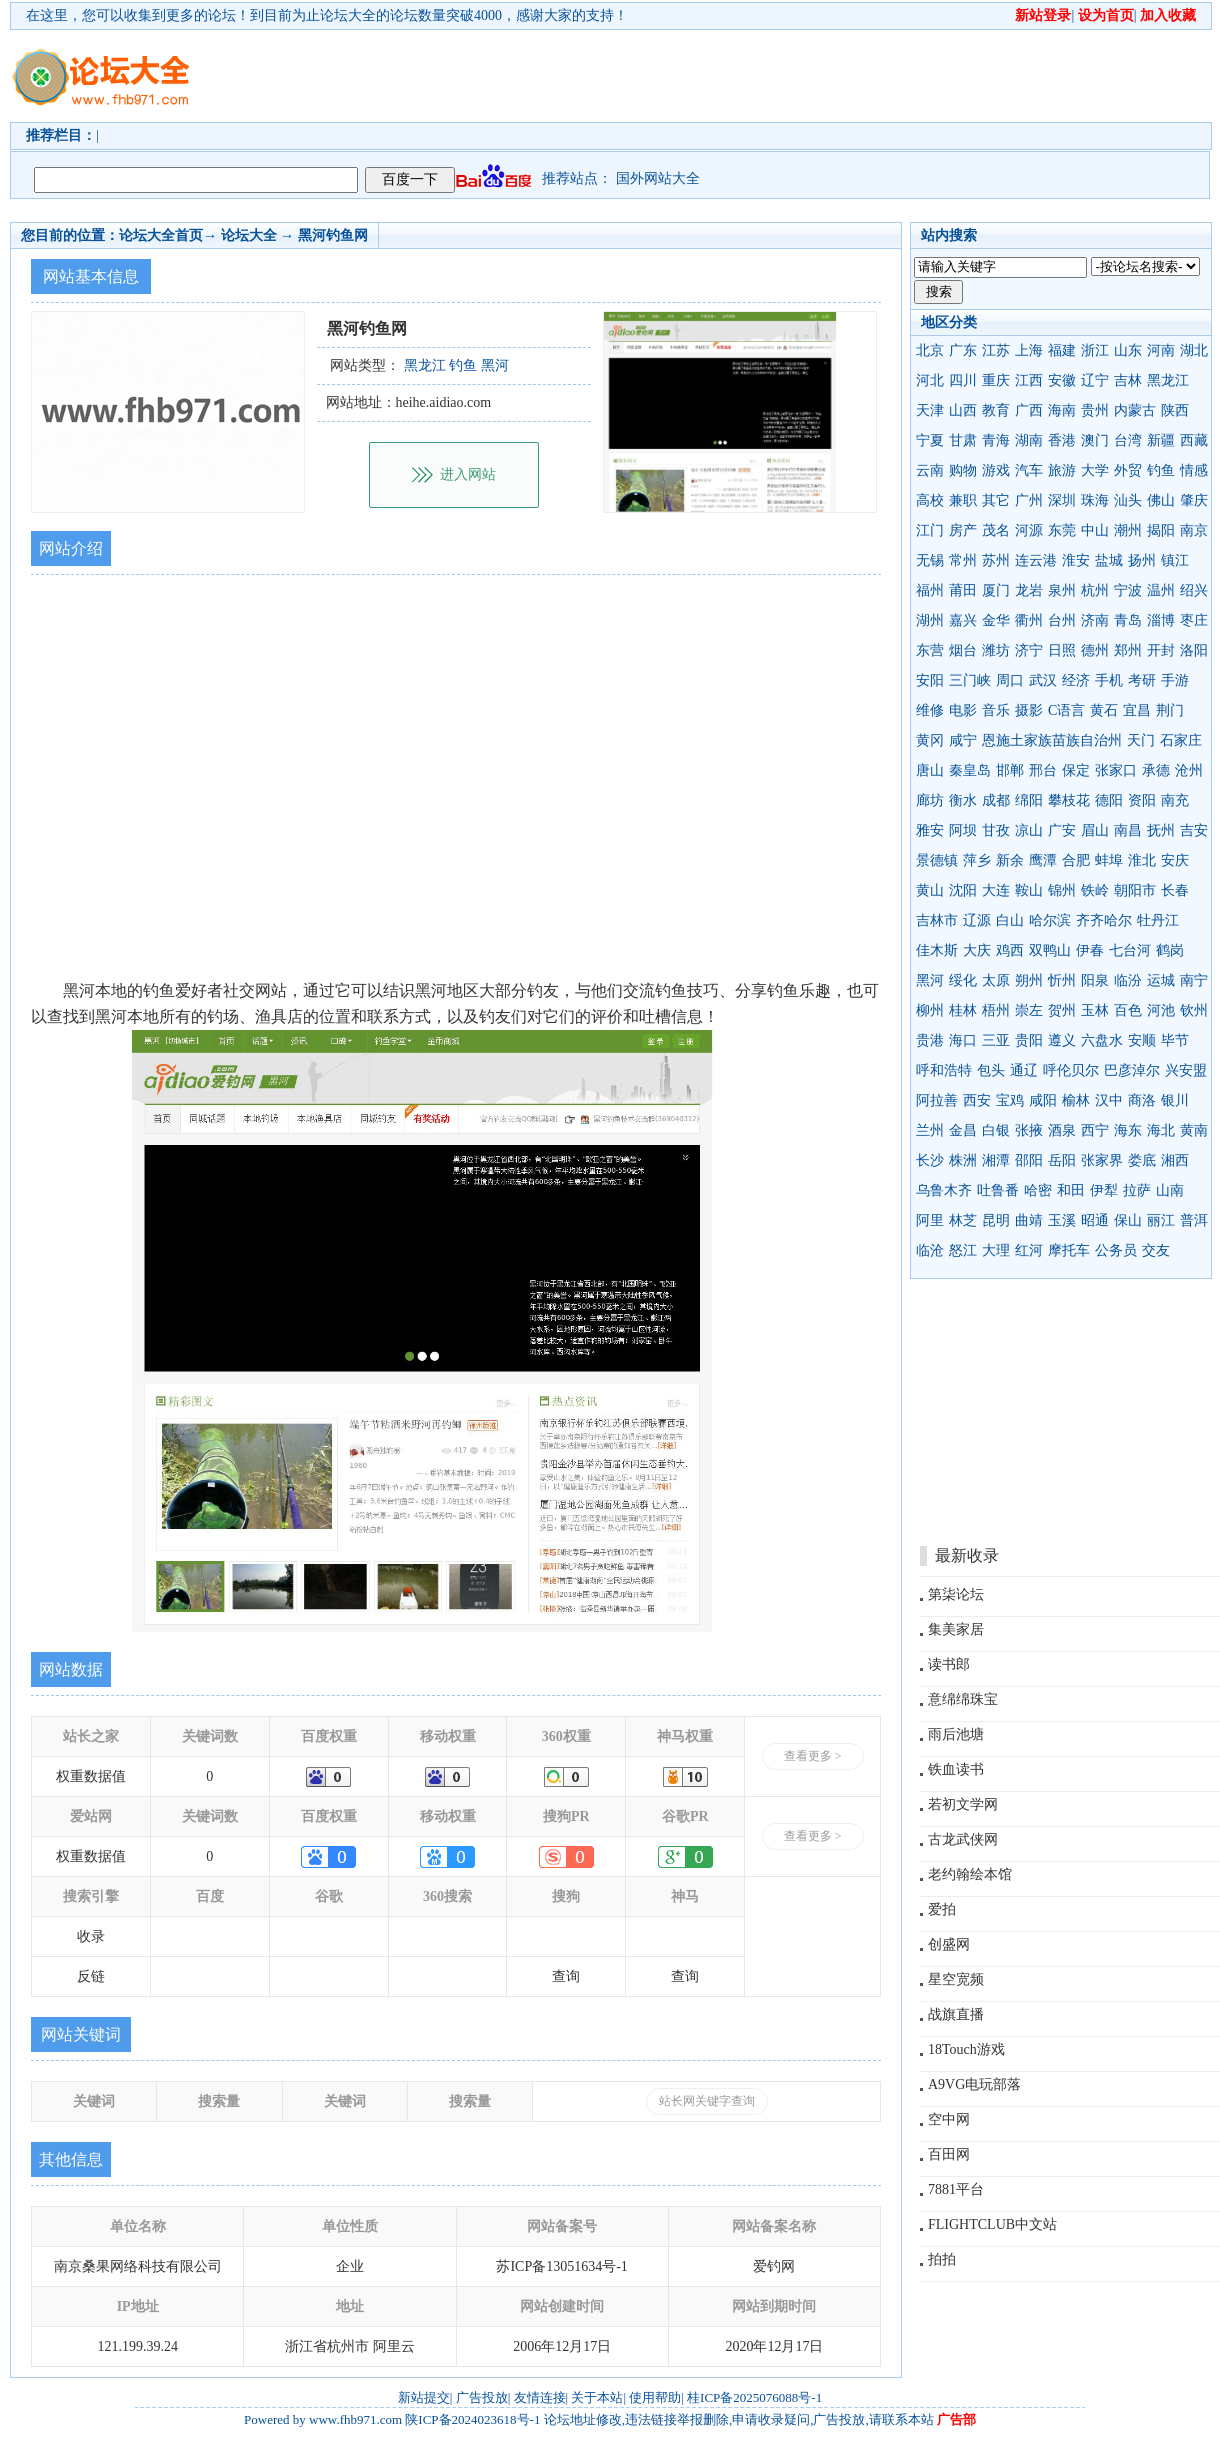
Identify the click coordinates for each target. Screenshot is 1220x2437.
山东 (1128, 350)
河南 (1161, 350)
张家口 (1116, 770)
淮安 (1076, 560)
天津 (930, 410)
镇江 (1175, 560)
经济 (1076, 680)
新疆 (1161, 440)
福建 (1062, 350)
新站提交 (424, 2397)
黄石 (1104, 710)
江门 (930, 530)
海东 (1128, 1130)
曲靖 (1029, 1220)
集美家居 (956, 1629)
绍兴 (1194, 590)
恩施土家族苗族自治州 (1052, 740)
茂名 (996, 530)
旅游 (1062, 470)
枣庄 (1194, 620)
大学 (1095, 470)
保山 (1128, 1220)
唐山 (930, 770)
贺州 (1062, 1010)
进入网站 (468, 474)
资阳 (1142, 800)
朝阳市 (1135, 890)
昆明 (996, 1220)
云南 (930, 470)
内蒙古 (1135, 410)
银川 (1175, 1100)
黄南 (1194, 1130)
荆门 (1170, 710)
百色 (1128, 1010)
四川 (963, 380)
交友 (1156, 1250)
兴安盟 (1186, 1070)
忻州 (1062, 980)
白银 (996, 1130)
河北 (930, 380)
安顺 (1142, 1040)
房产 (963, 530)
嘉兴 (963, 620)
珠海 (1095, 500)
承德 (1156, 770)
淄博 (1161, 620)
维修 (930, 710)
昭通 (1095, 1220)
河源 (1029, 530)
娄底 (1142, 1160)
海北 (1161, 1130)
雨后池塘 (956, 1734)
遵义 (1062, 1040)
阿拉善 (937, 1100)
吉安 (1194, 830)
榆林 (1076, 1100)
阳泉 (1095, 980)
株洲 (963, 1160)
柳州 (930, 1010)
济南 (1095, 620)
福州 (930, 590)
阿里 (930, 1220)
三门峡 (970, 680)
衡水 (963, 800)
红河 (1029, 1250)
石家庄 (1181, 740)
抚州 (1161, 830)
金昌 (963, 1130)
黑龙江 (1168, 380)
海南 (1062, 410)
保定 (1076, 770)
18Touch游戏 (966, 2049)
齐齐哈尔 (1104, 920)
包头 (991, 1070)
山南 (1170, 1190)
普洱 (1194, 1220)
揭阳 (1161, 530)
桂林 (963, 1010)
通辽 (1024, 1070)
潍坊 (996, 650)
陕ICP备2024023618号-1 (472, 2419)
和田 (1071, 1190)
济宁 (1029, 650)
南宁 (1194, 980)
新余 (1010, 860)
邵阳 (1029, 1160)
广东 (963, 350)
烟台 (963, 650)
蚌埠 (1109, 860)
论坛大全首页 (161, 235)
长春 (1175, 890)
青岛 (1128, 620)
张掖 (1029, 1130)
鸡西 (1010, 950)
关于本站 (597, 2397)
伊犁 (1104, 1190)
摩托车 (1069, 1250)
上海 (1029, 350)
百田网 (949, 2154)
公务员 (1116, 1250)
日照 (1062, 650)
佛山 (1161, 500)
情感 (1194, 470)
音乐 (996, 710)
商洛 (1142, 1100)
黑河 (930, 980)
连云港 (1036, 560)
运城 (1161, 980)
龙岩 (1029, 590)
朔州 (1029, 980)
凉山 (1029, 830)
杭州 (1095, 590)
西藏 (1194, 440)
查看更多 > (813, 1756)
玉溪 (1062, 1220)
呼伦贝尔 (1071, 1070)
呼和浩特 (944, 1070)
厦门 (996, 590)
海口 (963, 1040)
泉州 (1062, 590)
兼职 (963, 500)
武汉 (1043, 680)
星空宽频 (956, 1979)
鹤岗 (1170, 950)
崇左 (1029, 1010)
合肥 (1076, 860)
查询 (566, 1976)
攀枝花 (1069, 800)
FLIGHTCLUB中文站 (992, 2224)
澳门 (1095, 440)
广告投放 (482, 2397)
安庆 (1175, 860)
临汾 (1128, 980)
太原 (996, 980)
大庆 (977, 950)
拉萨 (1137, 1190)
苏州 (996, 560)
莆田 (963, 590)
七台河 (1130, 950)
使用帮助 (655, 2397)
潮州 (1128, 530)
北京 (930, 350)
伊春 (1090, 950)
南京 (1194, 530)
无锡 (930, 560)
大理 (996, 1250)
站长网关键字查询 (707, 2101)
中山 (1095, 530)
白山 (1010, 920)
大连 (996, 890)
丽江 (1161, 1220)
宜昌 (1137, 710)
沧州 (1189, 770)
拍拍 (942, 2259)
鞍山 (1029, 890)
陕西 (1175, 410)
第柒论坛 (956, 1594)
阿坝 (963, 830)
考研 (1142, 680)
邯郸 (1010, 770)
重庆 (996, 380)
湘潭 (996, 1160)
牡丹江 (1158, 920)
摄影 (1029, 710)
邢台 (1043, 770)
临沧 (930, 1250)
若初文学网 (963, 1804)
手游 (1175, 680)
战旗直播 (956, 2014)
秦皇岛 (970, 770)
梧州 (996, 1010)
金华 (996, 620)
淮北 (1142, 860)
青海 (996, 440)
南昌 (1128, 830)
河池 (1161, 1010)
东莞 (1062, 530)
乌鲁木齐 (944, 1190)
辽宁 (1095, 380)
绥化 (963, 980)
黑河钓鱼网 (333, 235)
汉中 (1109, 1100)
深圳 (1062, 500)
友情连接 (540, 2397)
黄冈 (930, 740)
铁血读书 (956, 1769)
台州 (1062, 620)
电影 (963, 710)
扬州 (1142, 560)
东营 (930, 650)
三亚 (996, 1040)
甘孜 (996, 830)
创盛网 (949, 1944)
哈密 (1038, 1190)
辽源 (977, 920)
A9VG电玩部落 (974, 2084)
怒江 (963, 1250)
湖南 (1029, 440)
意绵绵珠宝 (963, 1699)
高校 (930, 500)
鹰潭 (1043, 860)
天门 (1141, 740)
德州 (1095, 650)
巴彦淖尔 (1132, 1070)
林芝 (963, 1220)
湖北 (1194, 350)
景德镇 (937, 860)
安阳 (930, 680)
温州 (1161, 590)
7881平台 (956, 2189)
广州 (1029, 500)
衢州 (1029, 620)
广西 (1029, 410)
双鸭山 (1050, 950)
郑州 (1128, 650)
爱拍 (942, 1909)
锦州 (1062, 890)
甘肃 (963, 440)
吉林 (1128, 380)
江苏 (996, 350)
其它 (996, 500)
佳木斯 (937, 950)
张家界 (1102, 1160)
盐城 (1109, 560)
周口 (1010, 680)
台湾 (1128, 440)
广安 (1062, 830)
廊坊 (930, 800)
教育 (996, 410)
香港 (1062, 440)
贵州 (1095, 410)
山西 (963, 410)
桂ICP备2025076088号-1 (754, 2397)
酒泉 (1062, 1130)
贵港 (930, 1040)
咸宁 (963, 740)
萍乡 (977, 860)
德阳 (1109, 800)
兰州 (930, 1130)
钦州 (1194, 1010)
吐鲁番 (998, 1190)
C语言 (1066, 710)
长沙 (930, 1160)
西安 (977, 1100)
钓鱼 (1161, 470)
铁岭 (1095, 890)
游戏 (996, 470)
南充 (1175, 800)
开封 (1161, 650)
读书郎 (949, 1664)
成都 (996, 800)
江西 (1029, 380)
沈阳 (963, 890)
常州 (963, 560)
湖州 (930, 620)
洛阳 (1194, 650)
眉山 (1095, 830)
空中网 (949, 2119)
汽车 (1029, 470)
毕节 (1175, 1040)
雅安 (930, 830)
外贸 (1128, 470)
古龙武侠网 (963, 1839)
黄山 (930, 890)
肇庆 (1194, 500)
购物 (963, 470)
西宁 (1095, 1130)
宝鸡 (1010, 1100)
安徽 (1062, 380)
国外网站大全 (658, 178)
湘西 (1175, 1160)
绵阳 (1029, 800)
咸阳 (1043, 1100)
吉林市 (937, 920)
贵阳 (1029, 1040)
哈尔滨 (1050, 920)
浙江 (1095, 350)
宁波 (1128, 590)
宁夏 (930, 440)
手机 (1109, 680)
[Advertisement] (307, 93)
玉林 (1095, 1010)
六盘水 (1102, 1040)
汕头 (1128, 500)
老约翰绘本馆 (970, 1874)
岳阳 (1062, 1160)
